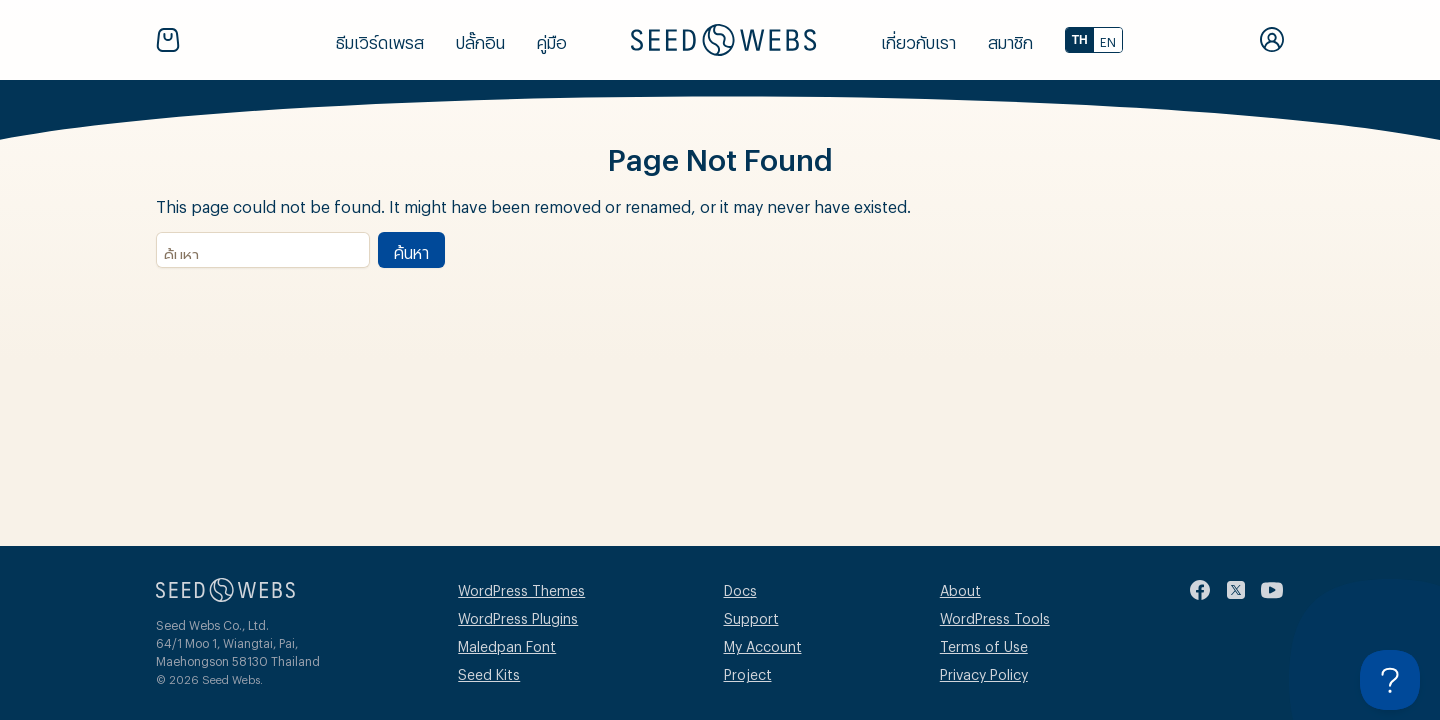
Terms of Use (984, 643)
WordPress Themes (521, 587)
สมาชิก (1010, 39)
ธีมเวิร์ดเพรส (380, 39)
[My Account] (1272, 40)
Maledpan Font (507, 643)
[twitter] (1236, 590)
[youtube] (1272, 590)
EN (1108, 40)
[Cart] (172, 40)
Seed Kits (489, 671)
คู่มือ (552, 39)
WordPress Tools (995, 615)
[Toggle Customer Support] (1390, 680)
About (960, 587)
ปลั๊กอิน (480, 39)
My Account (763, 643)
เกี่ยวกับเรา (918, 39)
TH (1080, 40)
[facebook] (1200, 590)
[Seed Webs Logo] (723, 40)
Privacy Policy (984, 671)
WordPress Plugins (518, 615)
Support (751, 615)
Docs (740, 587)
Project (748, 671)
